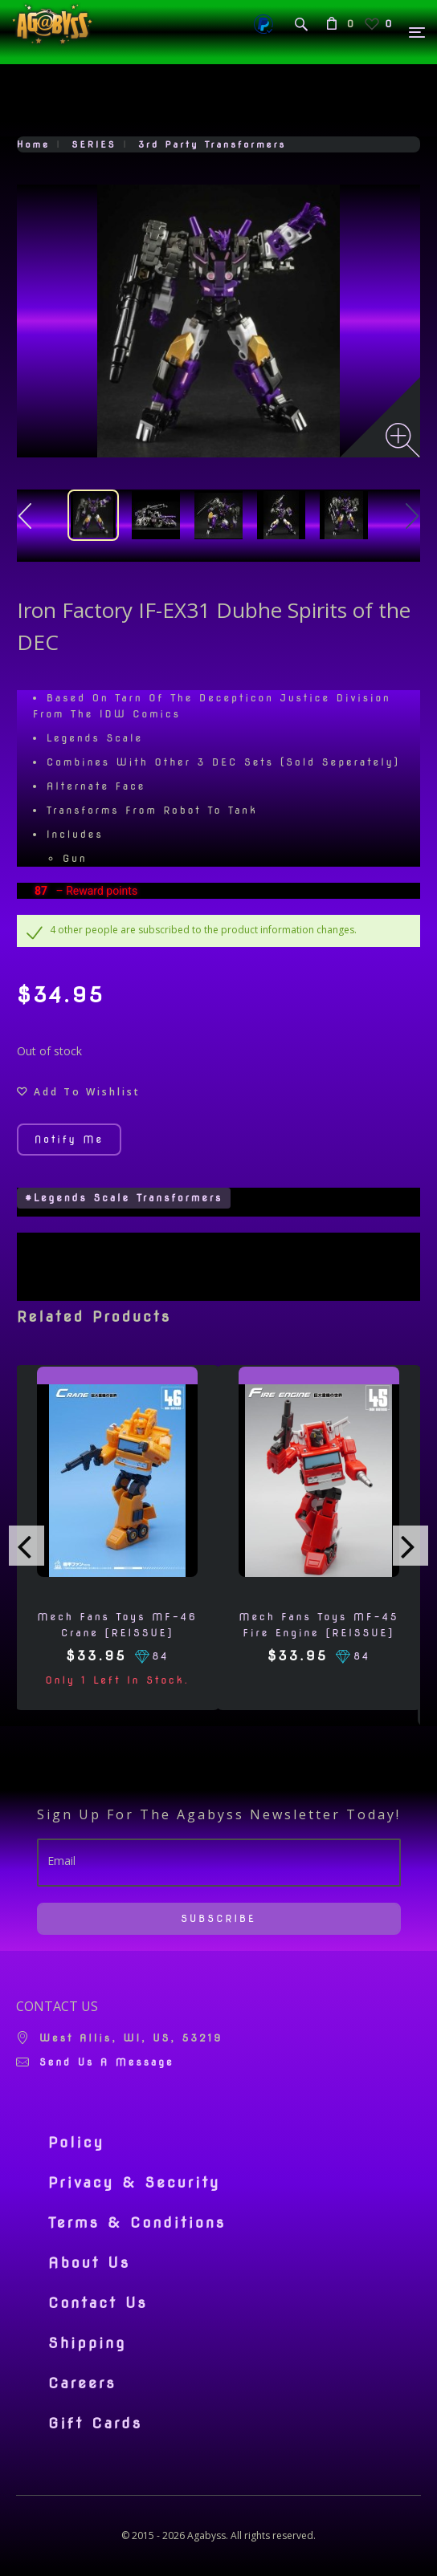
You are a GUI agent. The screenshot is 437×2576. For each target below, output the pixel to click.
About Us (89, 2263)
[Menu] (417, 32)
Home (33, 144)
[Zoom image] (403, 440)
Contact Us (98, 2303)
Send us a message (106, 2062)
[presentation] (26, 1546)
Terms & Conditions (137, 2223)
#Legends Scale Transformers (124, 1198)
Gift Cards (95, 2424)
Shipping (87, 2343)
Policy (76, 2143)
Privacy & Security (134, 2183)
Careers (82, 2383)
